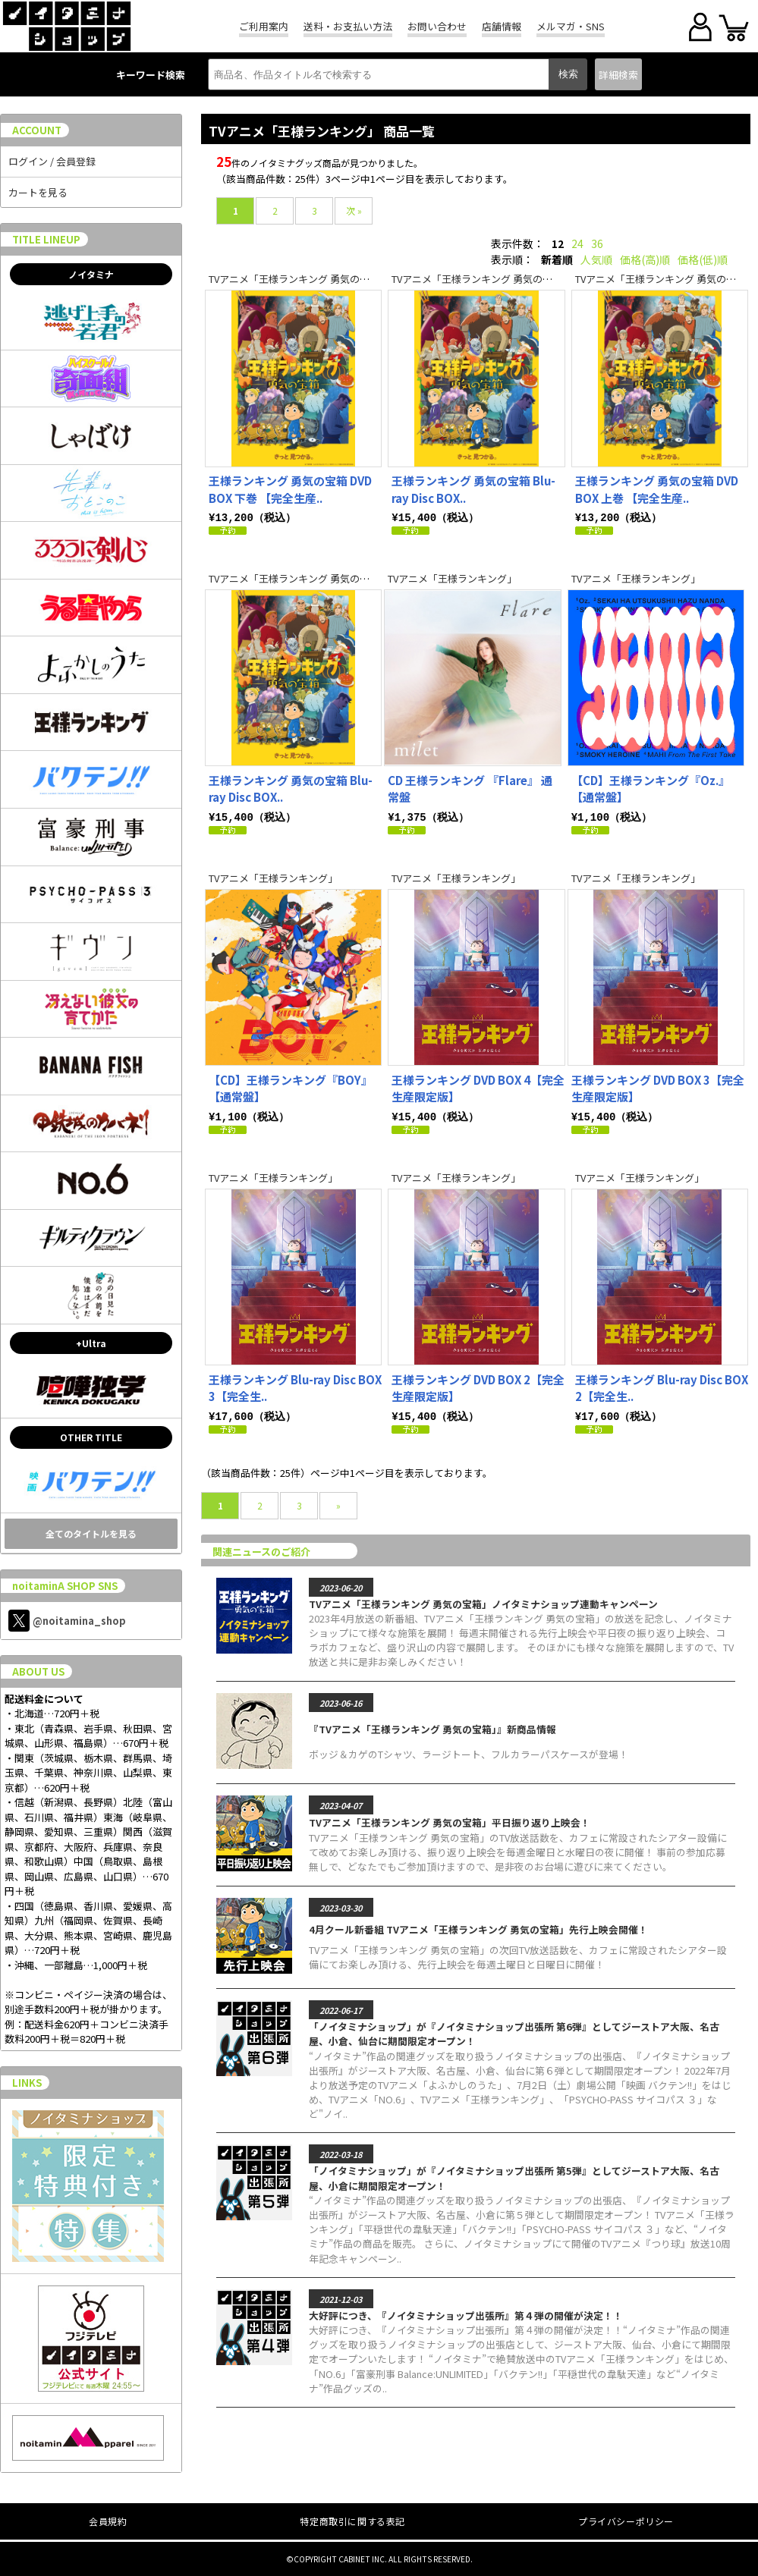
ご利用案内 (263, 26)
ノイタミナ (91, 274)
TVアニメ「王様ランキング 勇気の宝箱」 (299, 279)
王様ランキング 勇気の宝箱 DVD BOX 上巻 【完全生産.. (656, 489)
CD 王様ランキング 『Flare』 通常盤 (470, 788)
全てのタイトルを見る (91, 1533)
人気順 (596, 259)
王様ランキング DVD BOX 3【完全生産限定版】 (657, 1087)
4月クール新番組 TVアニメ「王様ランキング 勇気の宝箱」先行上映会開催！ (478, 1926)
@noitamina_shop (67, 1621)
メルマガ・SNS (570, 26)
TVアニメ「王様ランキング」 (452, 577)
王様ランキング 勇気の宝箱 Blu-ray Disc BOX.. (473, 489)
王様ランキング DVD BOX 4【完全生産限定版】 (478, 1087)
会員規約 (108, 2521)
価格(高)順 (645, 259)
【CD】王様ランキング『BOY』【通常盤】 (291, 1087)
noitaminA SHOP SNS (65, 1586)
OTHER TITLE (91, 1437)
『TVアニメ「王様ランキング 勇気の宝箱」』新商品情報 (432, 1726)
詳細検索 (618, 75)
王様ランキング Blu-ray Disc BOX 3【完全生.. (295, 1386)
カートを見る (38, 192)
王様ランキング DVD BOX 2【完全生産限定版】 (478, 1386)
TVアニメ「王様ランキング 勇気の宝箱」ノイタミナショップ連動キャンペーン (483, 1601)
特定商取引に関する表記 (352, 2521)
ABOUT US (38, 1671)
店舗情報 (501, 26)
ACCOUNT (36, 130)
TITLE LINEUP (46, 239)
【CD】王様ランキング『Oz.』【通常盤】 (650, 788)
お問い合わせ (437, 26)
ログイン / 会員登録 (52, 161)
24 (577, 243)
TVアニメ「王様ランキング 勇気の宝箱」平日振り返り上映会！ (449, 1819)
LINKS (27, 2082)
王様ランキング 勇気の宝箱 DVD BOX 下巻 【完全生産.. (290, 489)
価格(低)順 (703, 259)
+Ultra (91, 1343)
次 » (354, 210)
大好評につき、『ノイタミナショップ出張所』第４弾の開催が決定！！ (466, 2312)
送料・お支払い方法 (348, 26)
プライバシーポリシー (626, 2521)
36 (597, 243)
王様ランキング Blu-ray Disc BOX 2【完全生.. (661, 1386)
